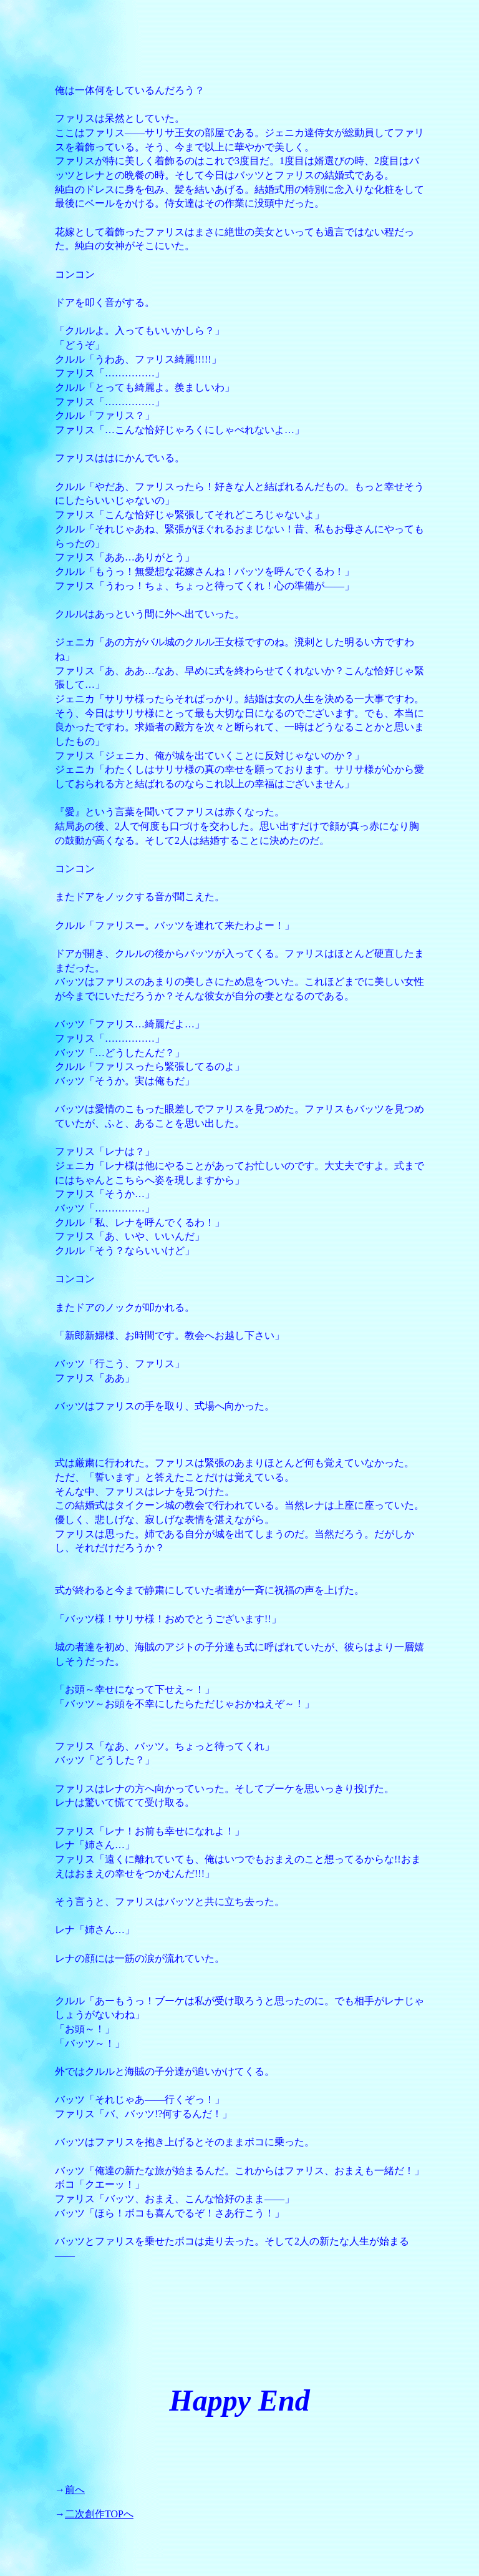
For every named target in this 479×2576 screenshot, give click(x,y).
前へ (75, 2489)
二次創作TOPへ (99, 2514)
